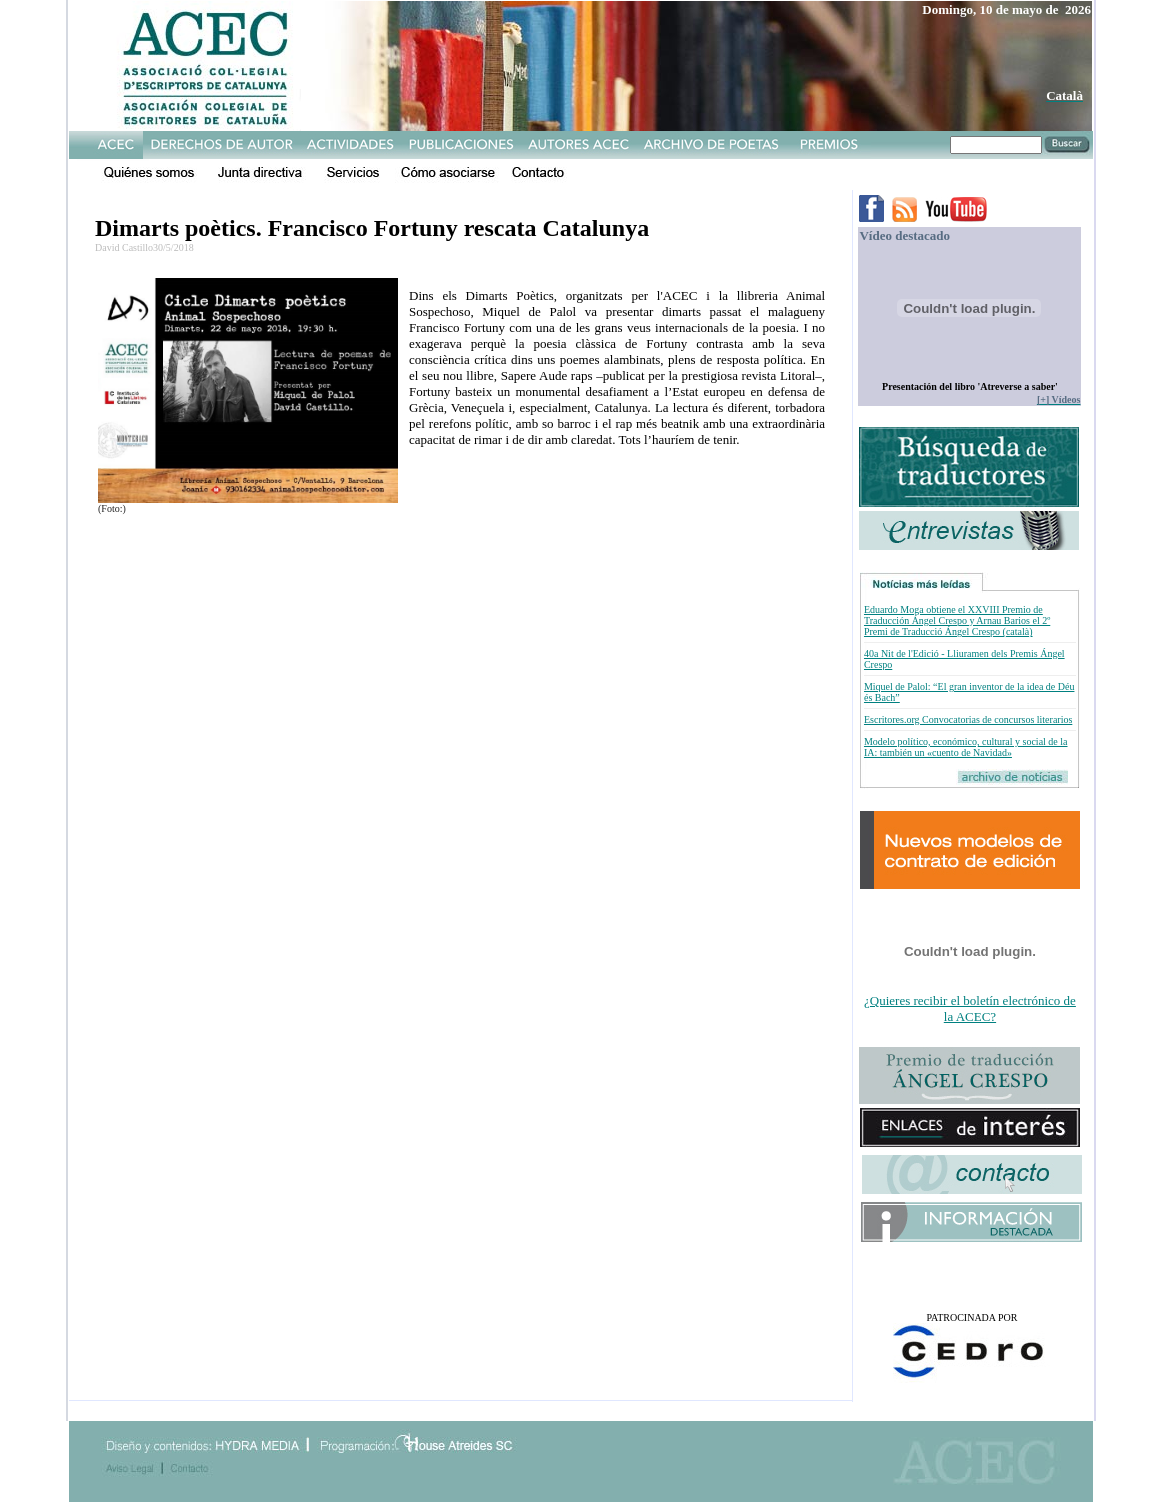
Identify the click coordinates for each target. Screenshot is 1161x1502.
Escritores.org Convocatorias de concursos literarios (968, 719)
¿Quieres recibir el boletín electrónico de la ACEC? (970, 1008)
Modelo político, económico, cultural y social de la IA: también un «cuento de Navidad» (966, 747)
